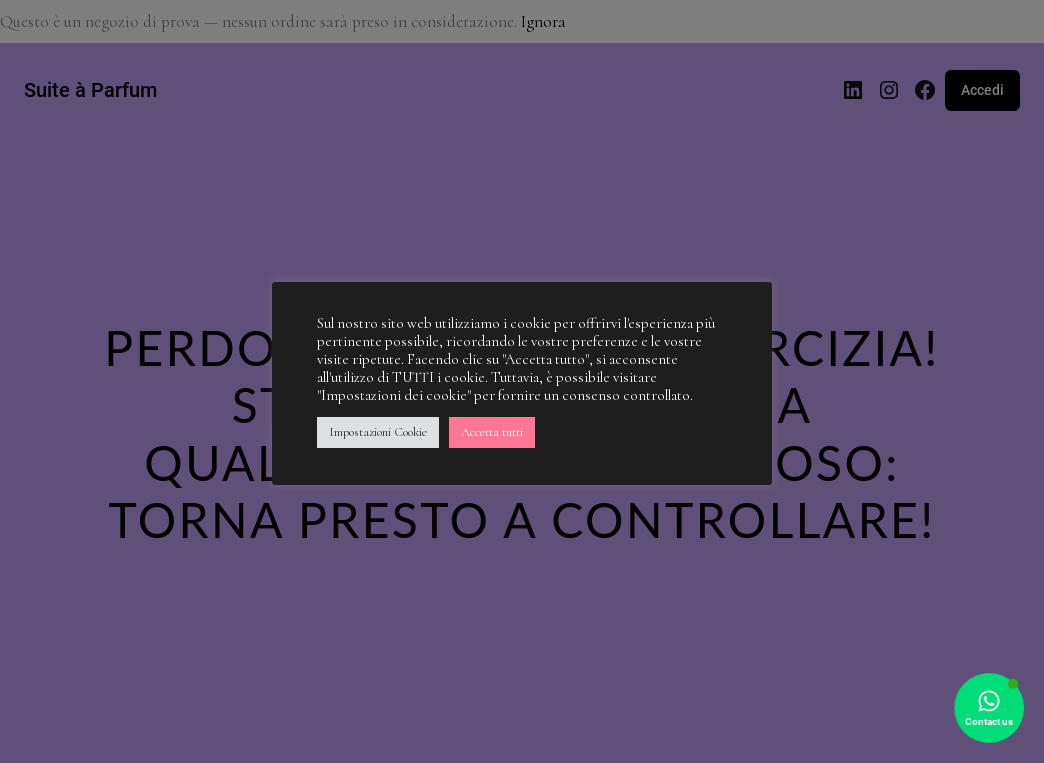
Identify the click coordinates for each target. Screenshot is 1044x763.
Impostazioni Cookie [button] (378, 432)
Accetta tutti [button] (492, 432)
